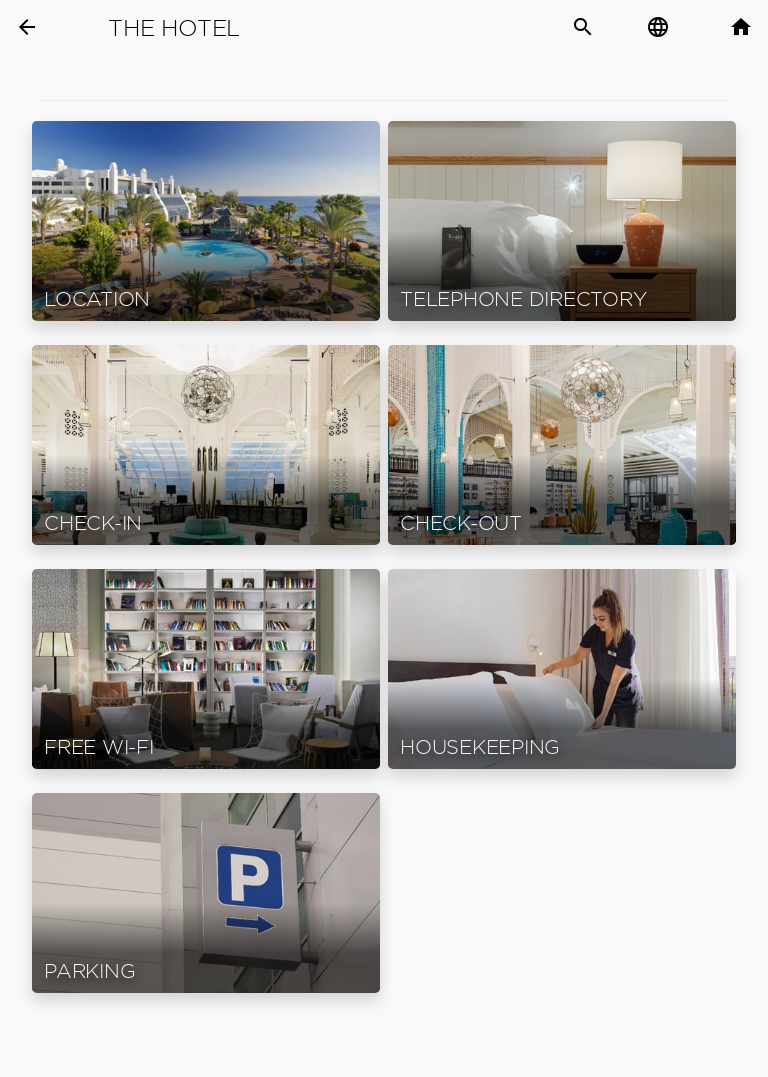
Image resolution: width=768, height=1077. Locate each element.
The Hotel (174, 28)
